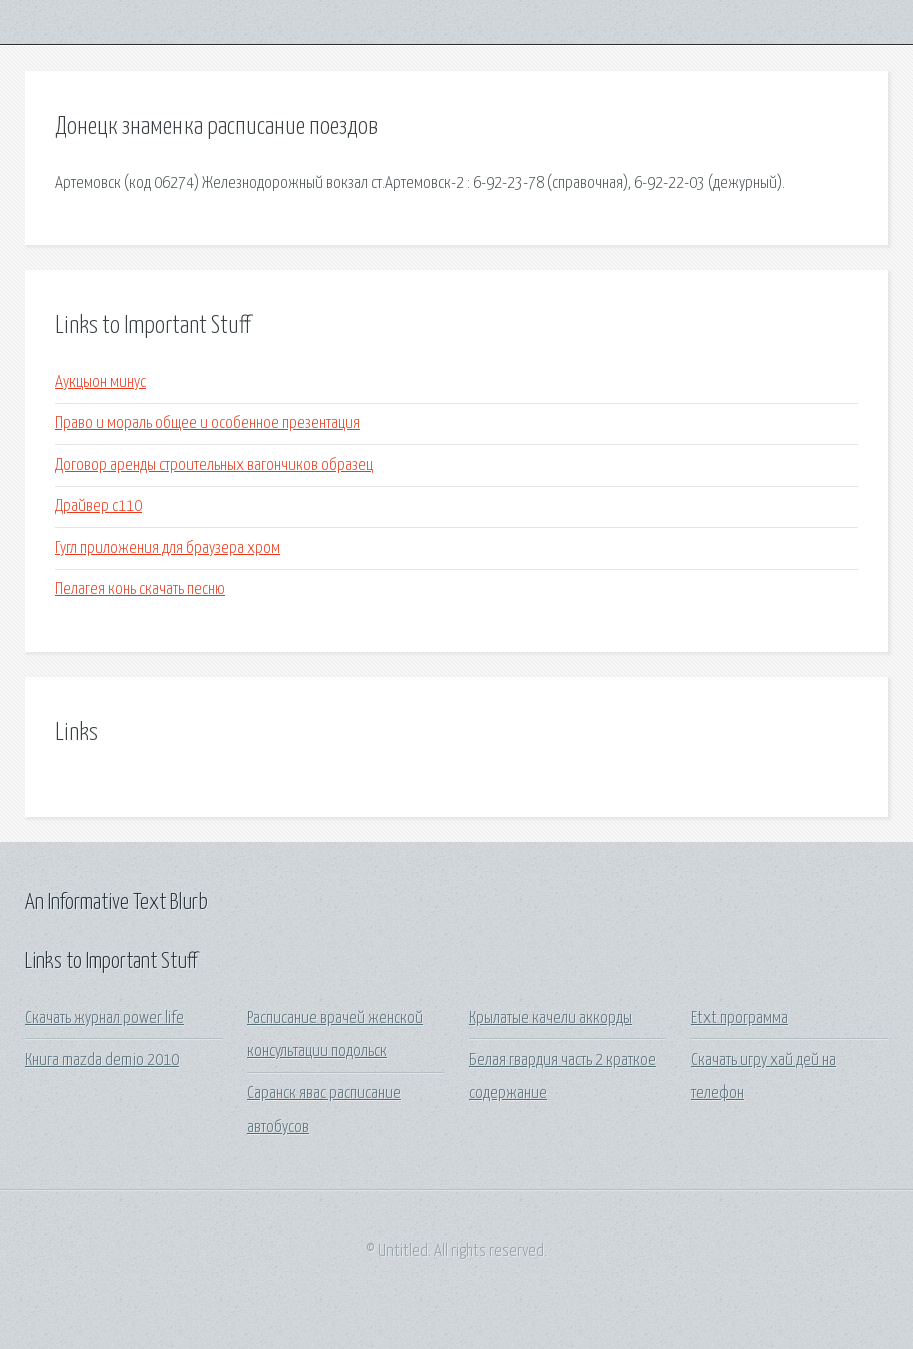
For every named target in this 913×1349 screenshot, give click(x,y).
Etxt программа (739, 1018)
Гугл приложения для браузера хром (167, 548)
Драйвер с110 (98, 506)
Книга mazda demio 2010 (102, 1060)
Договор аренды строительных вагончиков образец (214, 465)
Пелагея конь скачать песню (140, 589)
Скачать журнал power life (104, 1018)
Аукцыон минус (100, 382)
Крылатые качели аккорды (550, 1018)
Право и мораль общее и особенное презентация (207, 423)
